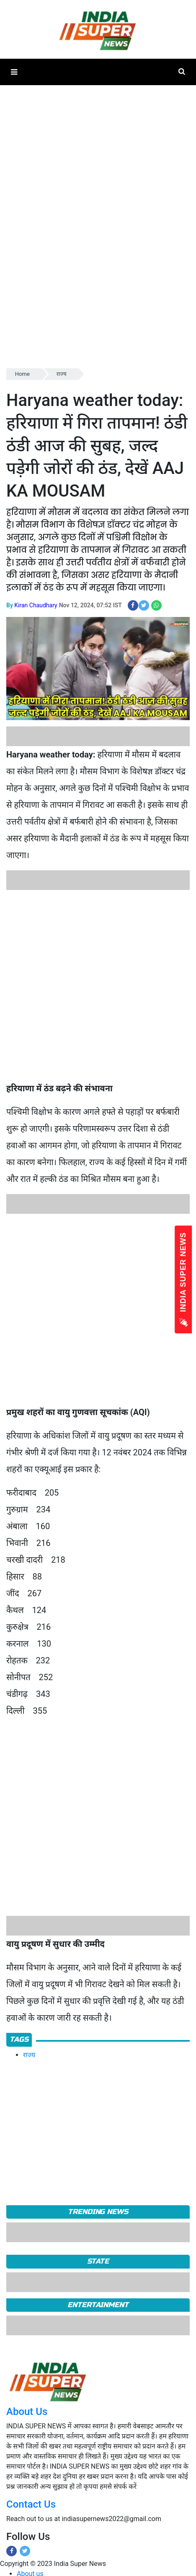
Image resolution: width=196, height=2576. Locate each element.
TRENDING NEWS (98, 2211)
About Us (26, 2411)
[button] (14, 72)
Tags (19, 2039)
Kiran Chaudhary (35, 605)
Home (22, 374)
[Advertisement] (95, 985)
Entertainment (98, 2304)
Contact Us (31, 2504)
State (98, 2261)
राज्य (62, 374)
